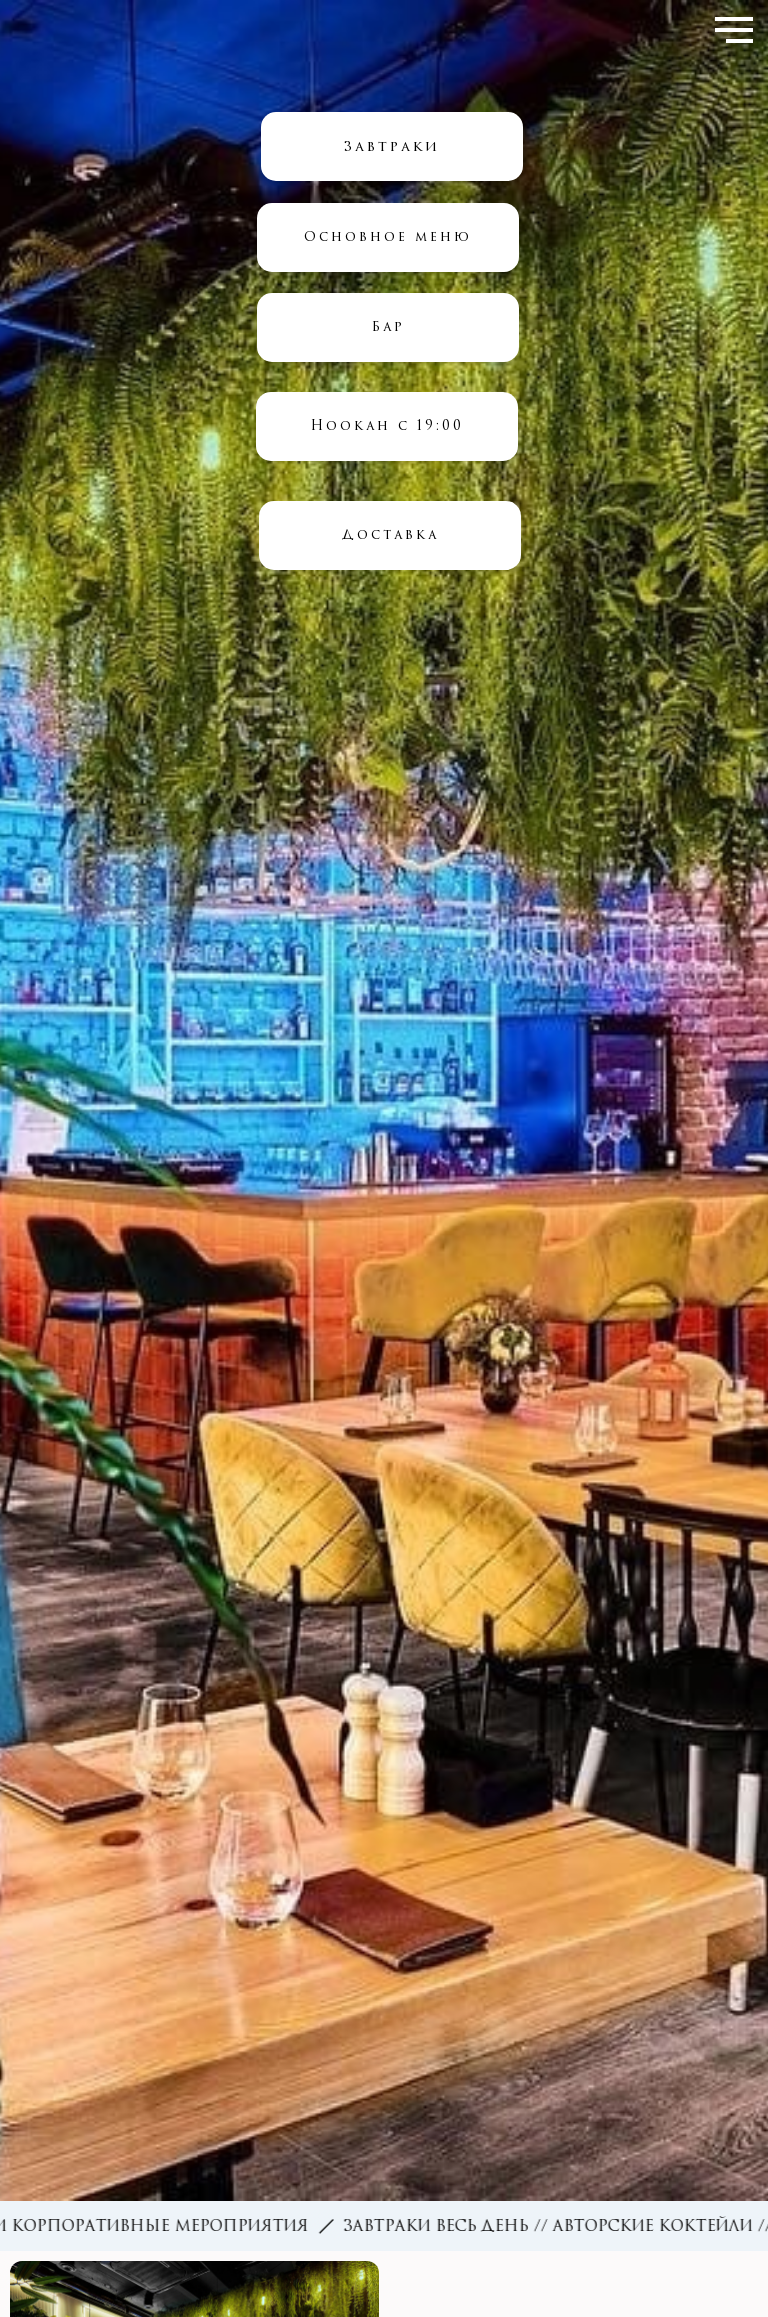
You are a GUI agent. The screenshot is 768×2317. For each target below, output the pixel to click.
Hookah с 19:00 (387, 425)
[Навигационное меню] (734, 30)
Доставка (390, 534)
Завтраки (392, 146)
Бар (388, 326)
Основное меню (388, 236)
